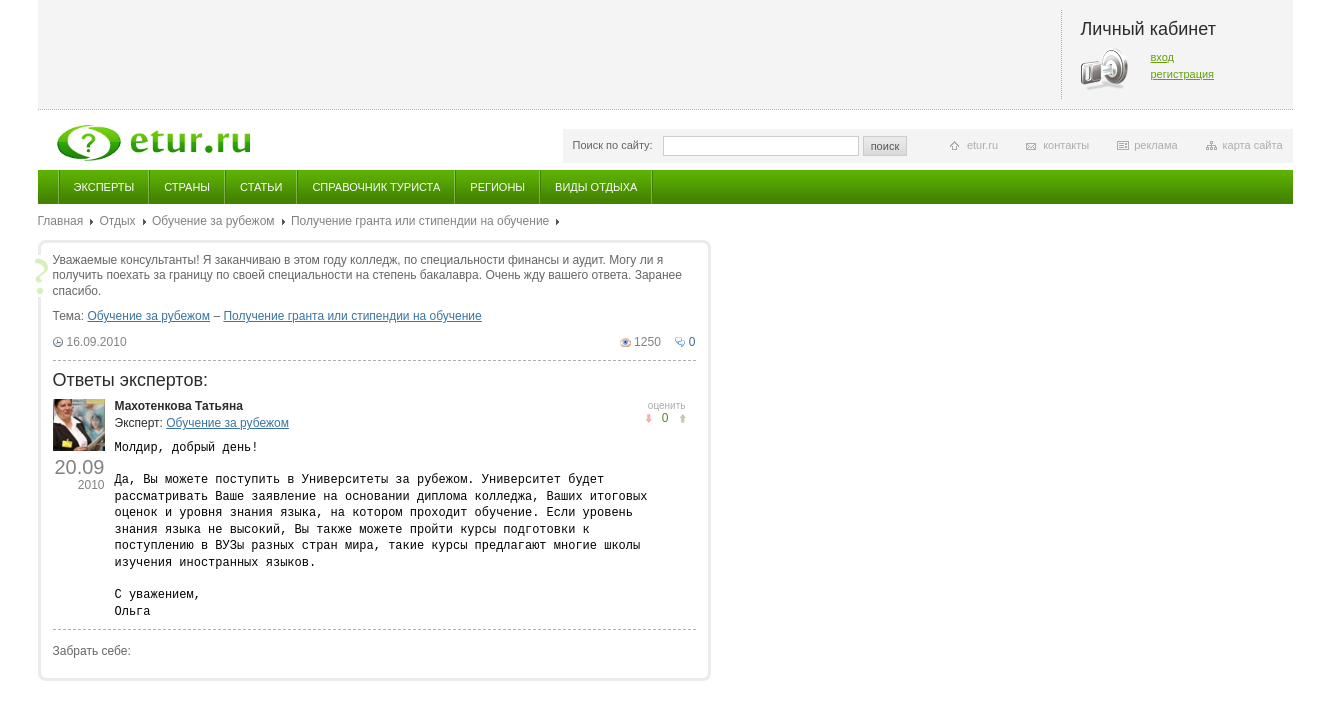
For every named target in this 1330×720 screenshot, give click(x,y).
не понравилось (682, 418)
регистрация (1183, 74)
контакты (1066, 145)
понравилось (648, 418)
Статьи (261, 187)
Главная (61, 221)
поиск (885, 146)
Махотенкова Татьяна (179, 406)
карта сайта (1253, 145)
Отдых (118, 221)
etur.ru (982, 145)
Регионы (497, 187)
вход (1163, 57)
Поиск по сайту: (613, 145)
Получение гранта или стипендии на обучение (420, 221)
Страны (187, 187)
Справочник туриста (376, 187)
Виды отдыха (596, 187)
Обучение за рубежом (213, 221)
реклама (1155, 145)
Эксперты (104, 187)
